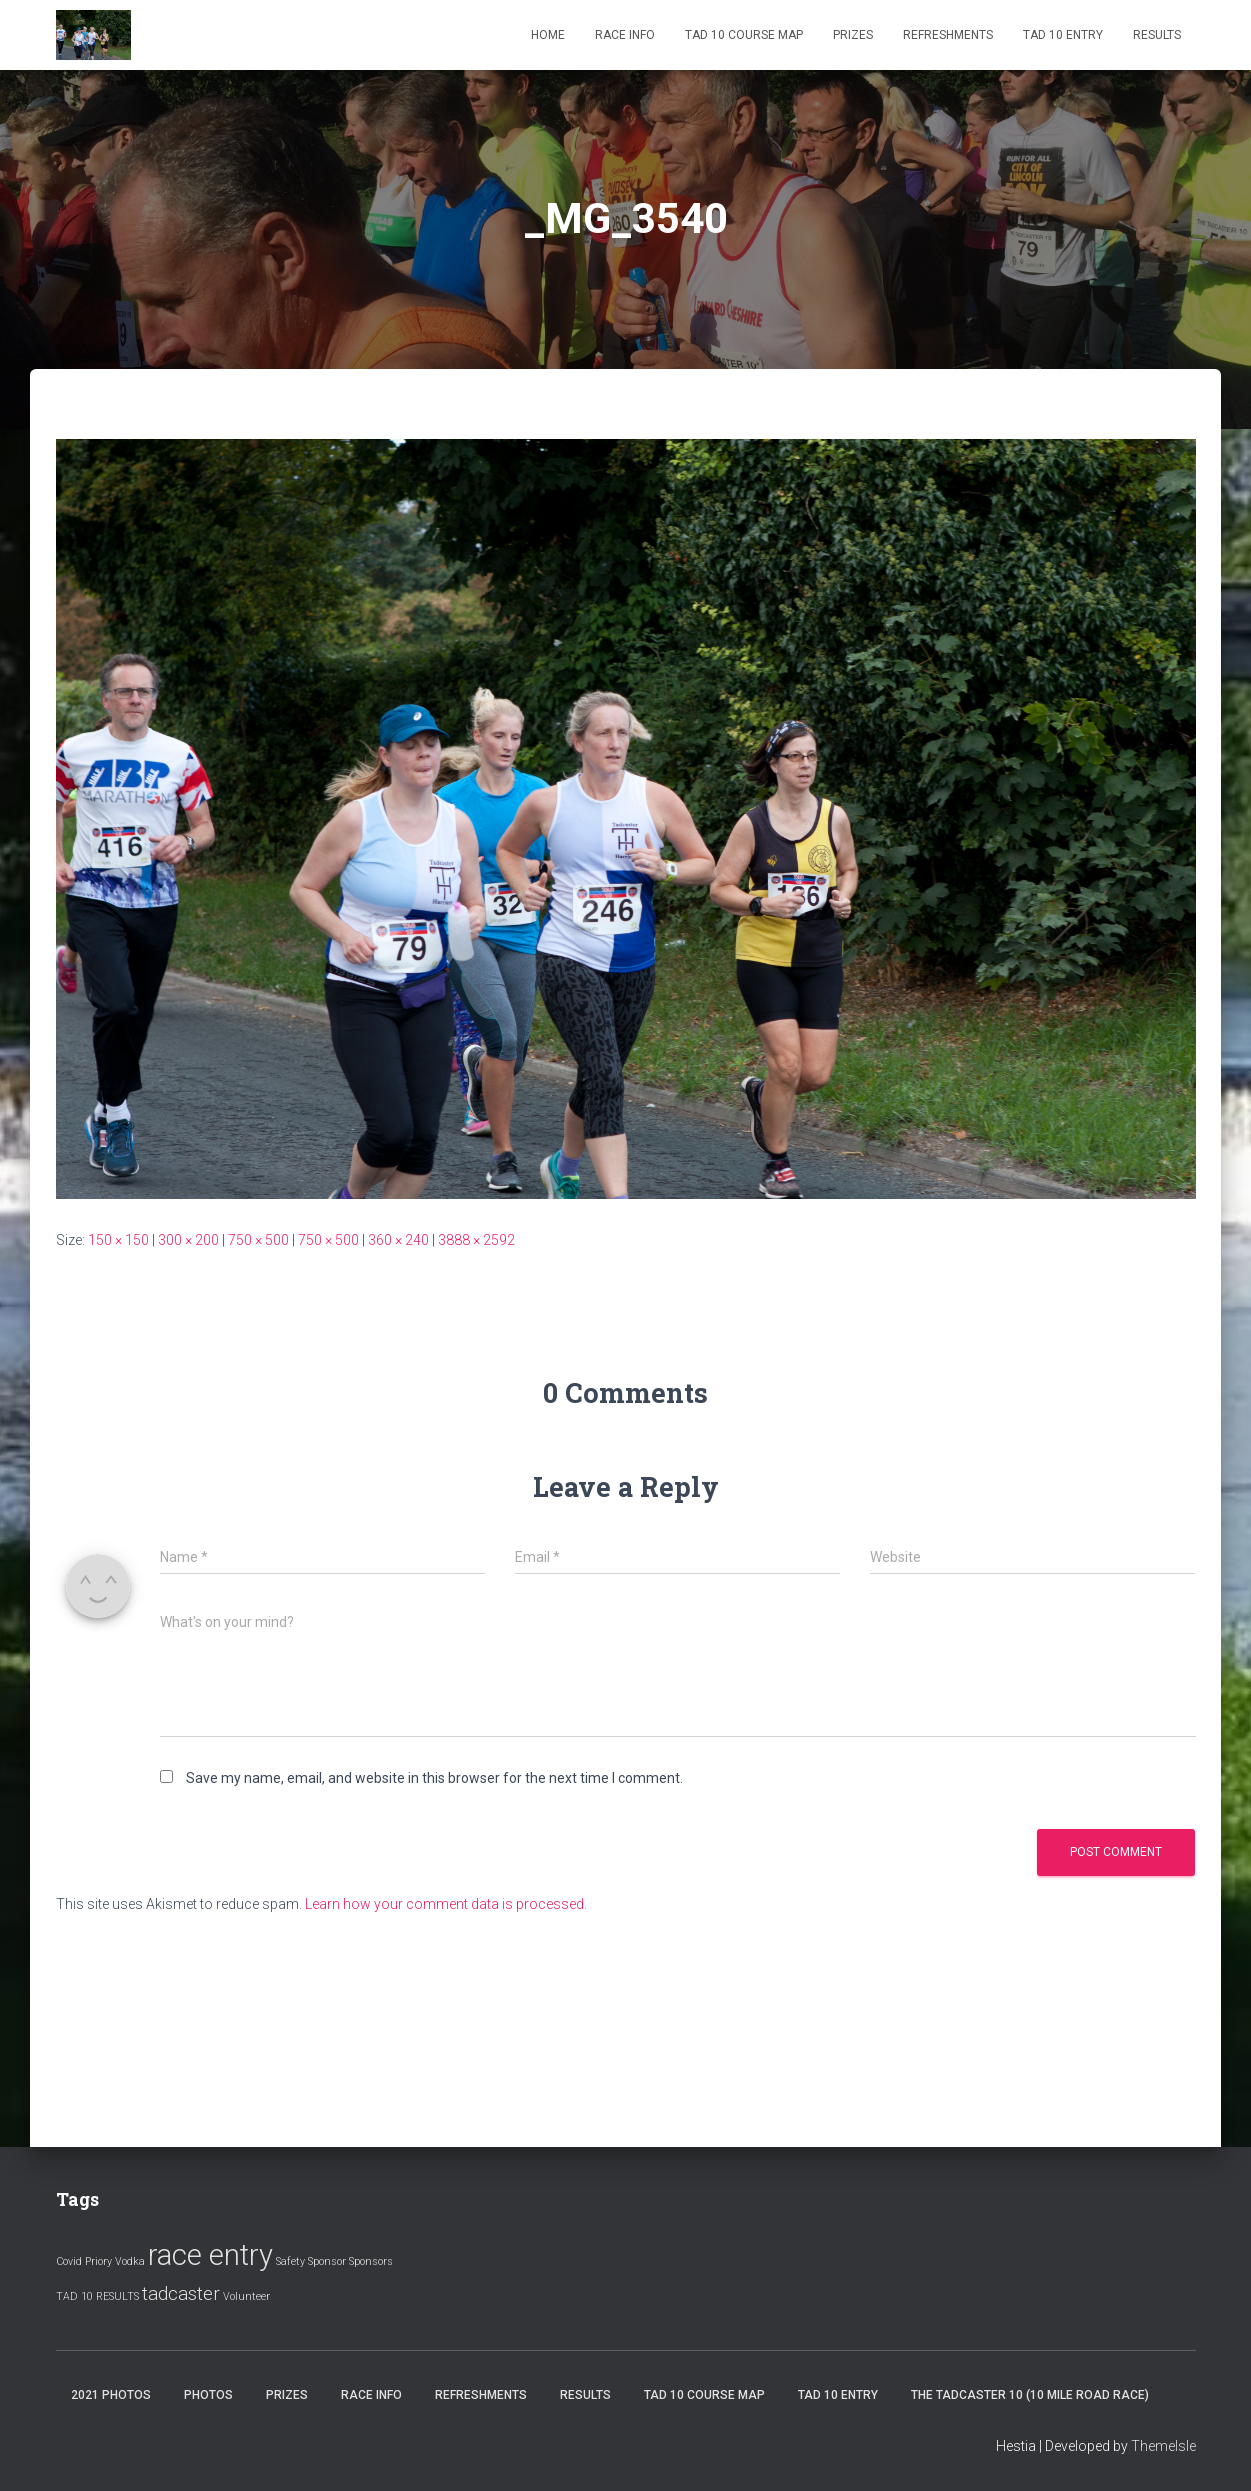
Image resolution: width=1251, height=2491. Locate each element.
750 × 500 (258, 1240)
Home (548, 35)
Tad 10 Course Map (744, 35)
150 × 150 (118, 1240)
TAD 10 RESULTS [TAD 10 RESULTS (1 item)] (97, 2296)
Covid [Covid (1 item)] (69, 2261)
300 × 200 (188, 1240)
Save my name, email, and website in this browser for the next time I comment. (434, 1778)
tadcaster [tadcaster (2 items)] (181, 2293)
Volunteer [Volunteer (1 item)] (246, 2296)
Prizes (853, 35)
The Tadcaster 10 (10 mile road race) (1030, 2395)
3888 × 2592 (476, 1240)
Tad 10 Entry (1063, 35)
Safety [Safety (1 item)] (290, 2261)
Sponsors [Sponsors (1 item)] (371, 2261)
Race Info (625, 35)
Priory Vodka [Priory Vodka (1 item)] (115, 2261)
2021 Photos (111, 2395)
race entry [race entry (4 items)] (210, 2255)
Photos (208, 2395)
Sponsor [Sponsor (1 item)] (327, 2261)
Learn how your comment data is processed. (446, 1904)
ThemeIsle (1163, 2446)
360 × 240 (398, 1240)
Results (1157, 35)
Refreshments (948, 35)
